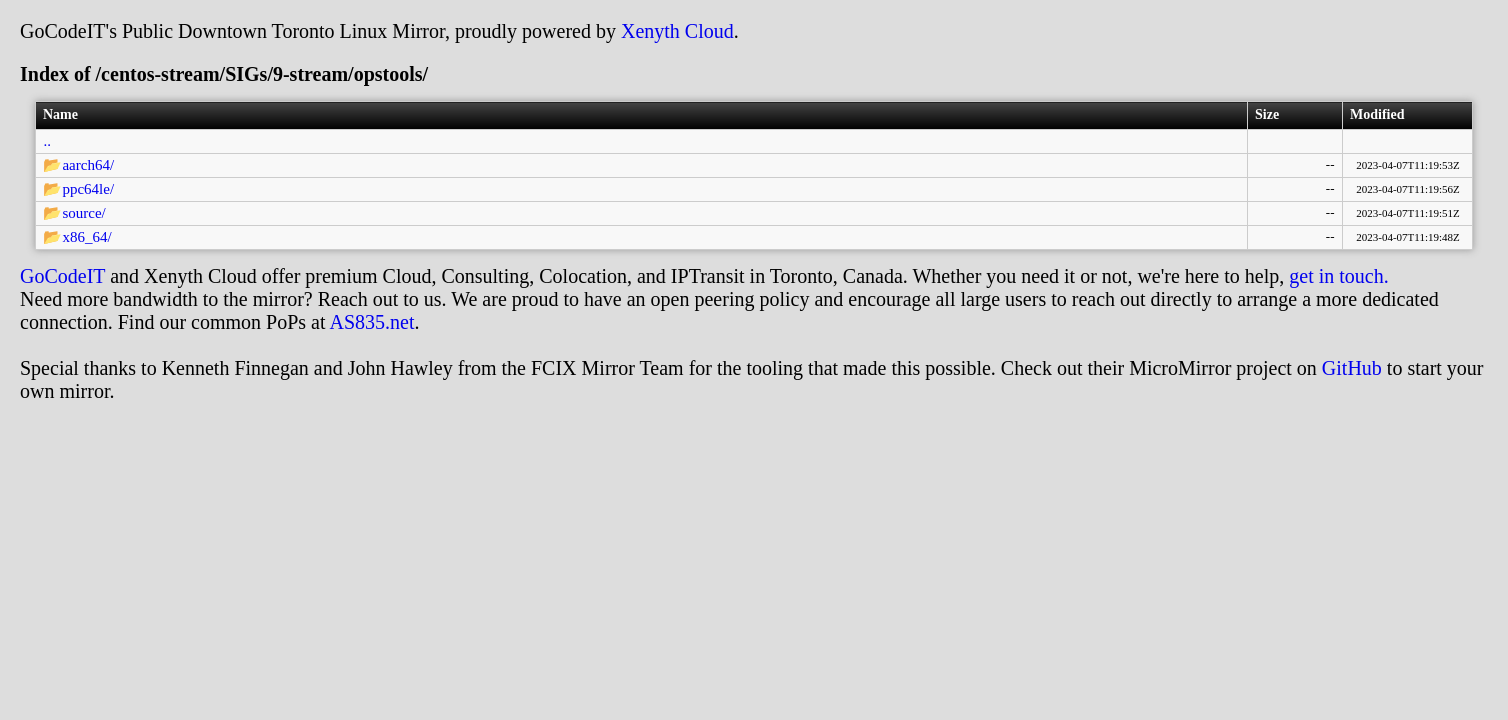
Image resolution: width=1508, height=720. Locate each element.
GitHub (1352, 368)
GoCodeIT (62, 276)
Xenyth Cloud (677, 31)
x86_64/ (86, 237)
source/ (83, 213)
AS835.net (371, 322)
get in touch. (1338, 276)
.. (47, 141)
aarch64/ (88, 165)
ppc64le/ (88, 189)
